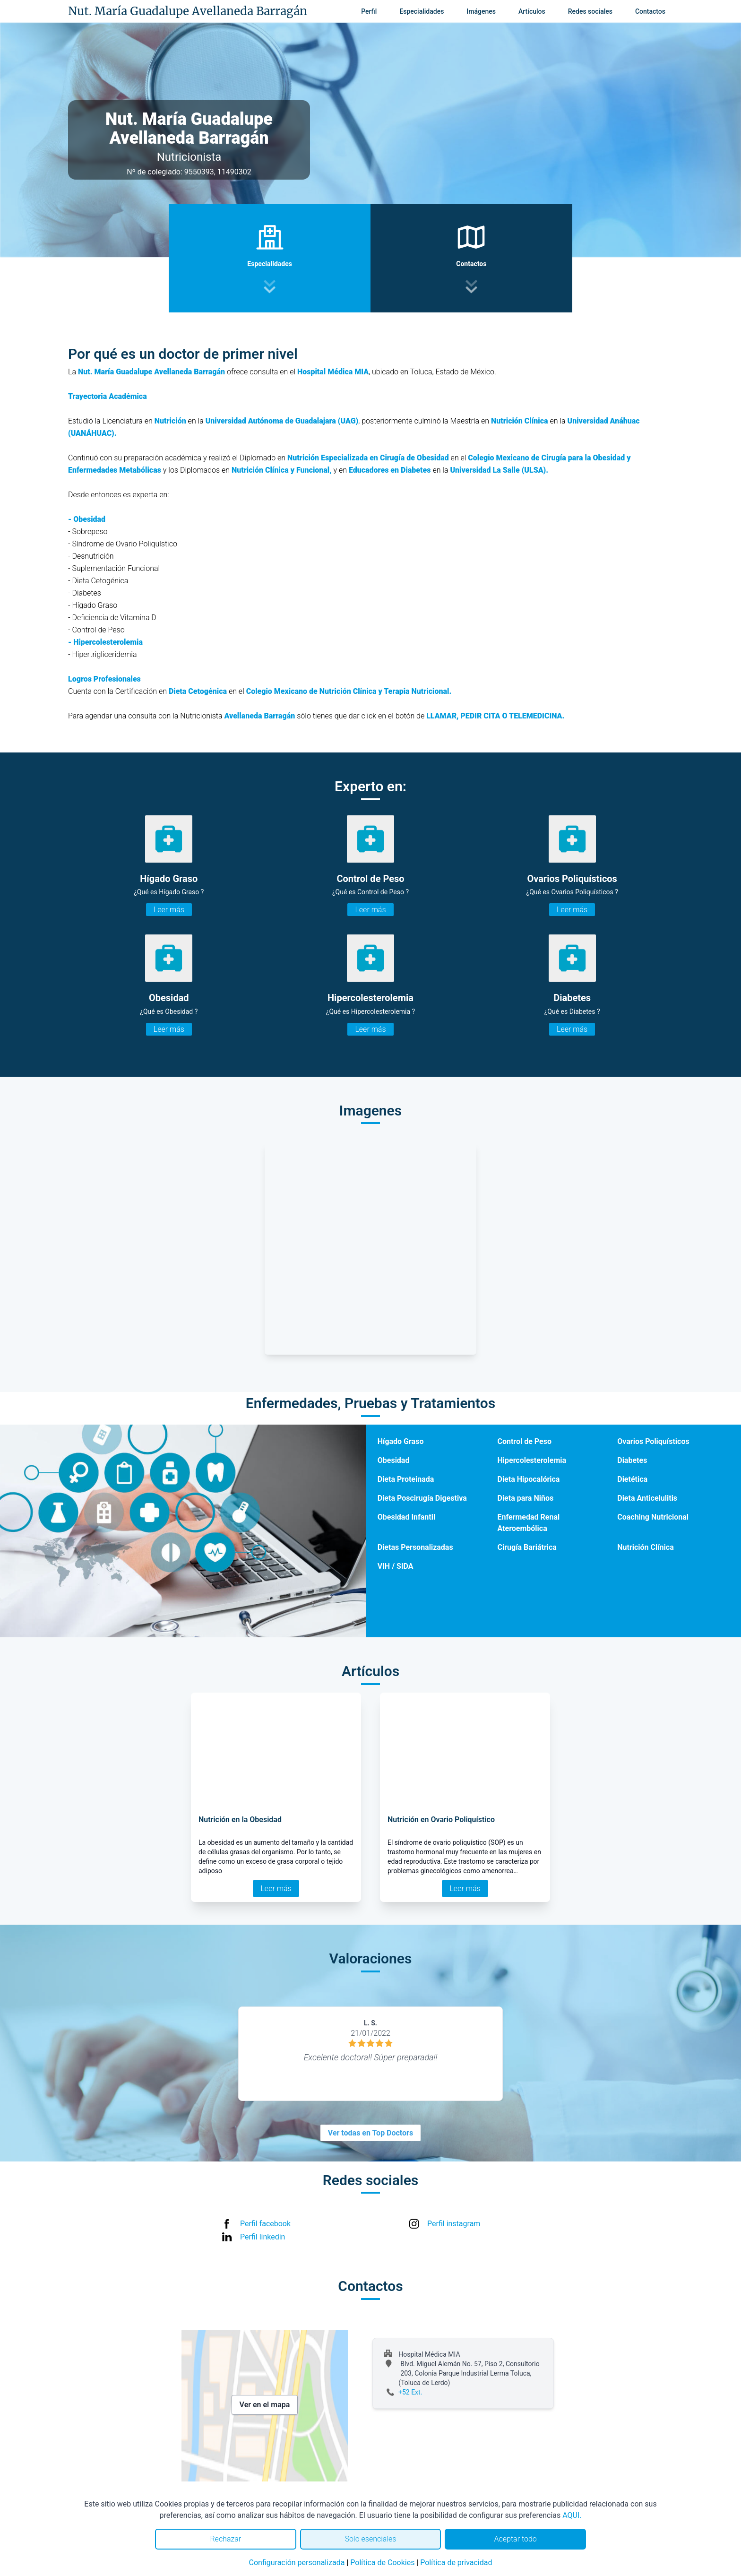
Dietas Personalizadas (415, 1547)
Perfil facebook (265, 2223)
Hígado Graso (401, 1441)
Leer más (169, 909)
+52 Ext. (410, 2392)
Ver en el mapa (265, 2404)
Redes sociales (590, 11)
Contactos (650, 11)
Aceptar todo (515, 2538)
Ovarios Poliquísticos (653, 1441)
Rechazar (225, 2538)
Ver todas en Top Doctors (370, 2132)
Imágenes (481, 11)
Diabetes (632, 1460)
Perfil (369, 11)
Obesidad (394, 1460)
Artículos (531, 11)
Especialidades (421, 11)
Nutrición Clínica (645, 1547)
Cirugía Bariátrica (526, 1547)
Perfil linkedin (262, 2236)
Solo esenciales (370, 2538)
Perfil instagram (453, 2223)
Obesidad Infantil (406, 1517)
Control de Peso (524, 1441)
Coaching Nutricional (653, 1517)
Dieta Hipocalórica (528, 1479)
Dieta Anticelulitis (647, 1498)
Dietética (632, 1479)
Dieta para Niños (525, 1498)
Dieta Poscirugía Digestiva (422, 1498)
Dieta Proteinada (406, 1479)
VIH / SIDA (396, 1566)
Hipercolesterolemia (531, 1460)
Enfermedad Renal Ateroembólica (528, 1523)
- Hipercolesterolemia (105, 642)
